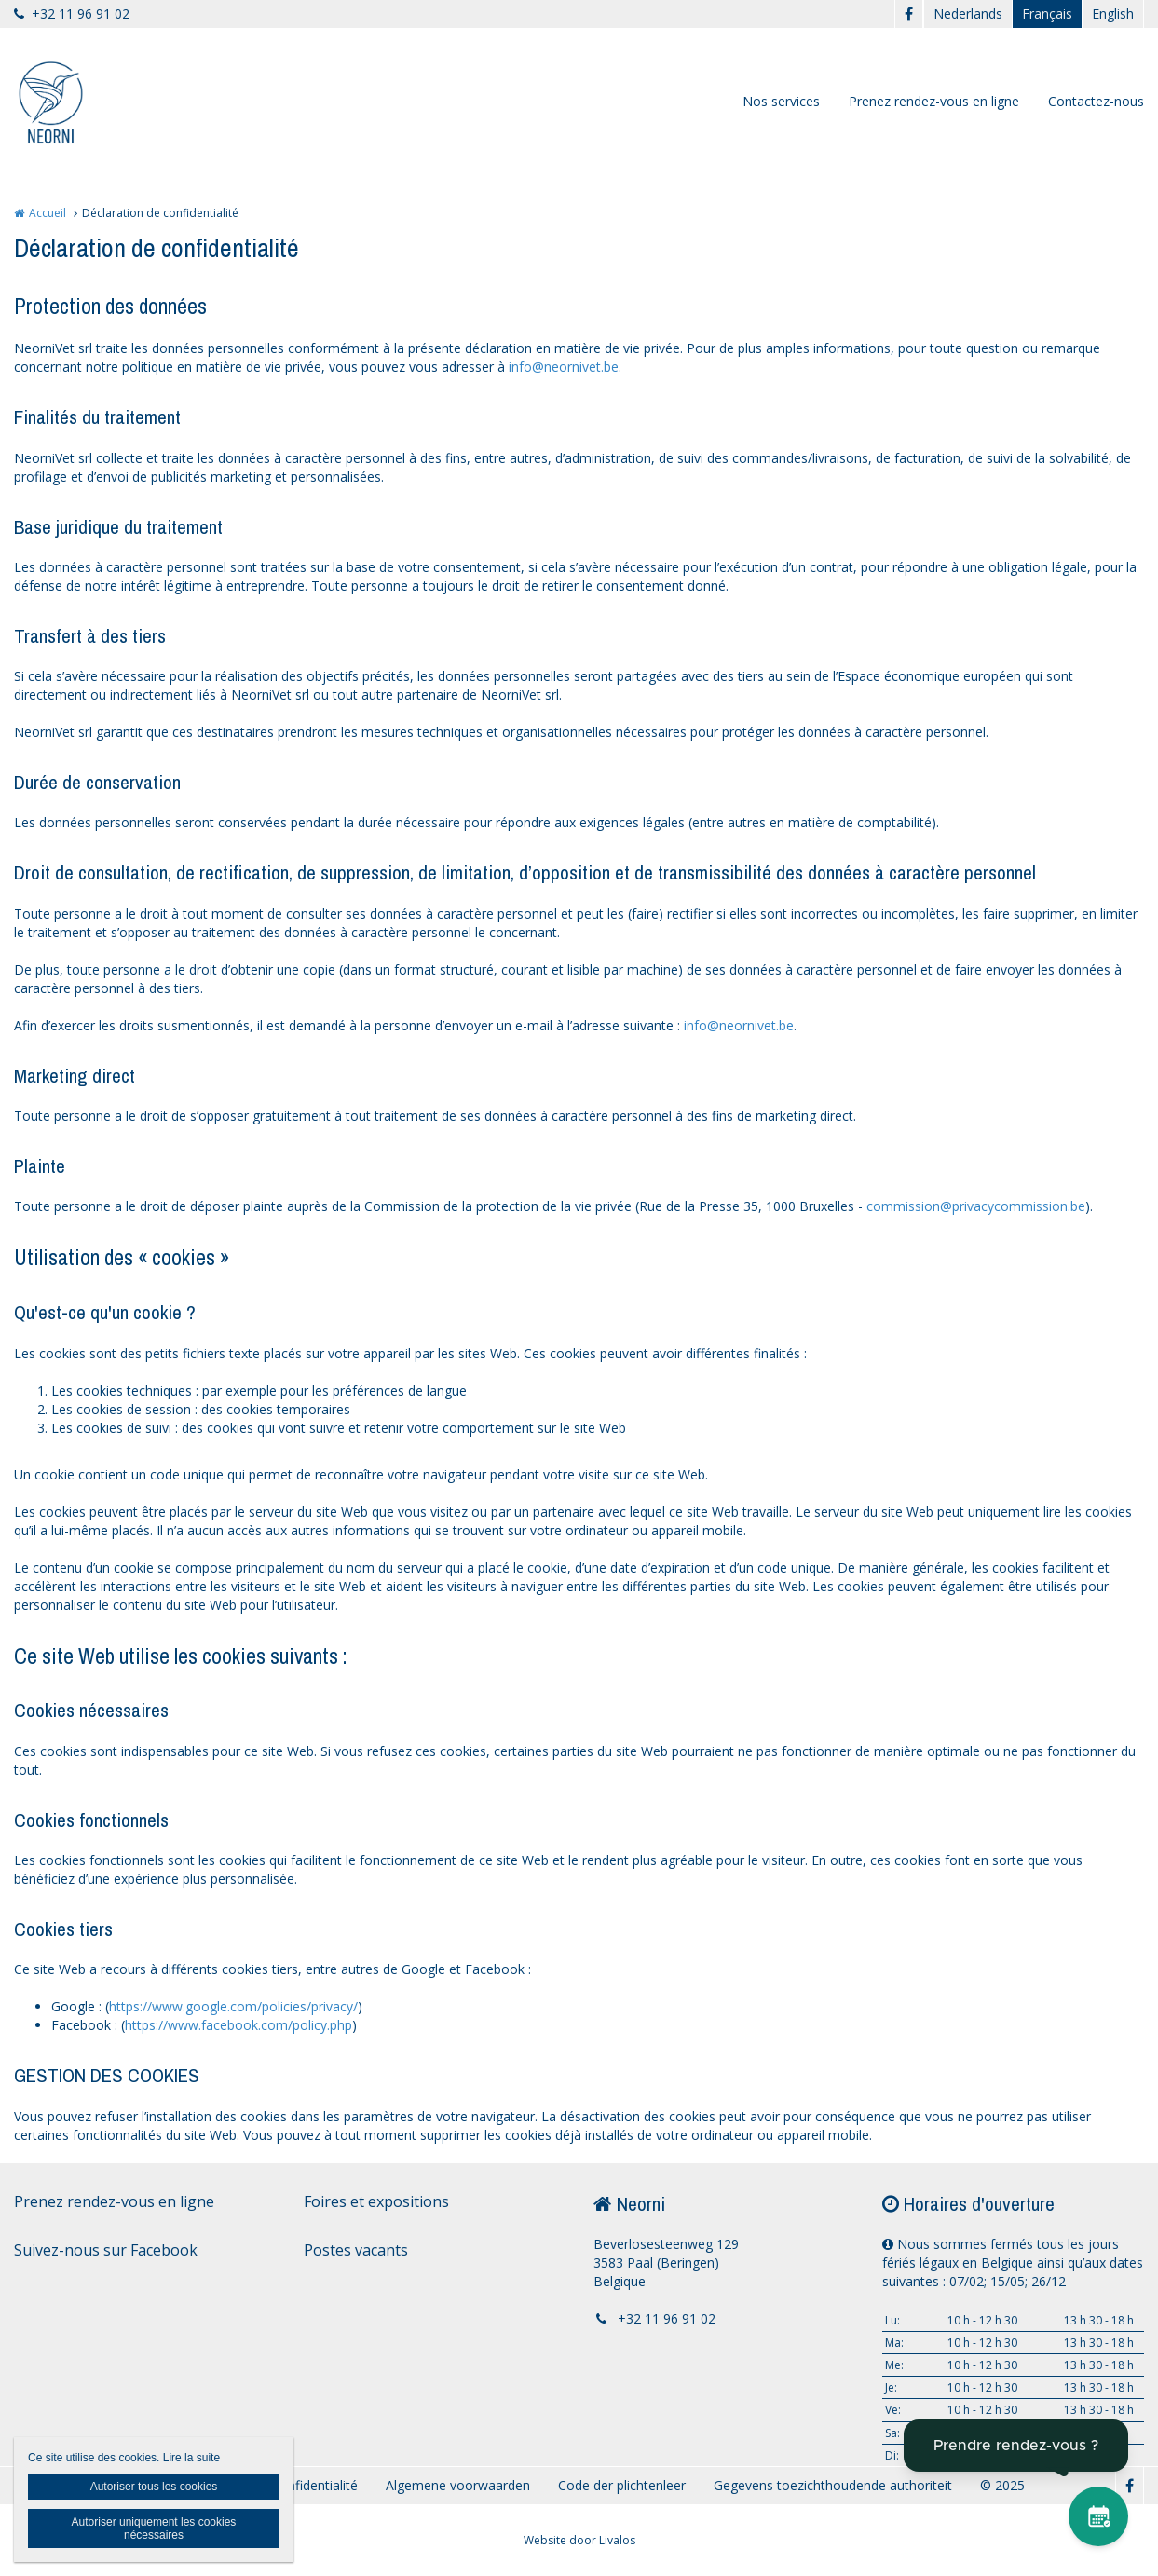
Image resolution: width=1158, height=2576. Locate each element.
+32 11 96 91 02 (71, 13)
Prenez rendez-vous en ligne (934, 101)
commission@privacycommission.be (975, 1206)
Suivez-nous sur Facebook (106, 2250)
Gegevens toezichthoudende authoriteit (833, 2485)
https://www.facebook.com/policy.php (238, 2025)
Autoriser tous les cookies (154, 2486)
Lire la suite (191, 2457)
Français (1047, 13)
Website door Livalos (579, 2540)
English (1113, 13)
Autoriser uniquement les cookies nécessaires (154, 2528)
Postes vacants (356, 2250)
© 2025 (1002, 2485)
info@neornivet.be (564, 366)
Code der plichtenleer (622, 2485)
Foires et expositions (376, 2201)
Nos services (781, 101)
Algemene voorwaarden (458, 2485)
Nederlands (967, 13)
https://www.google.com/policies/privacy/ (233, 2006)
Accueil (47, 213)
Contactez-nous (1096, 101)
